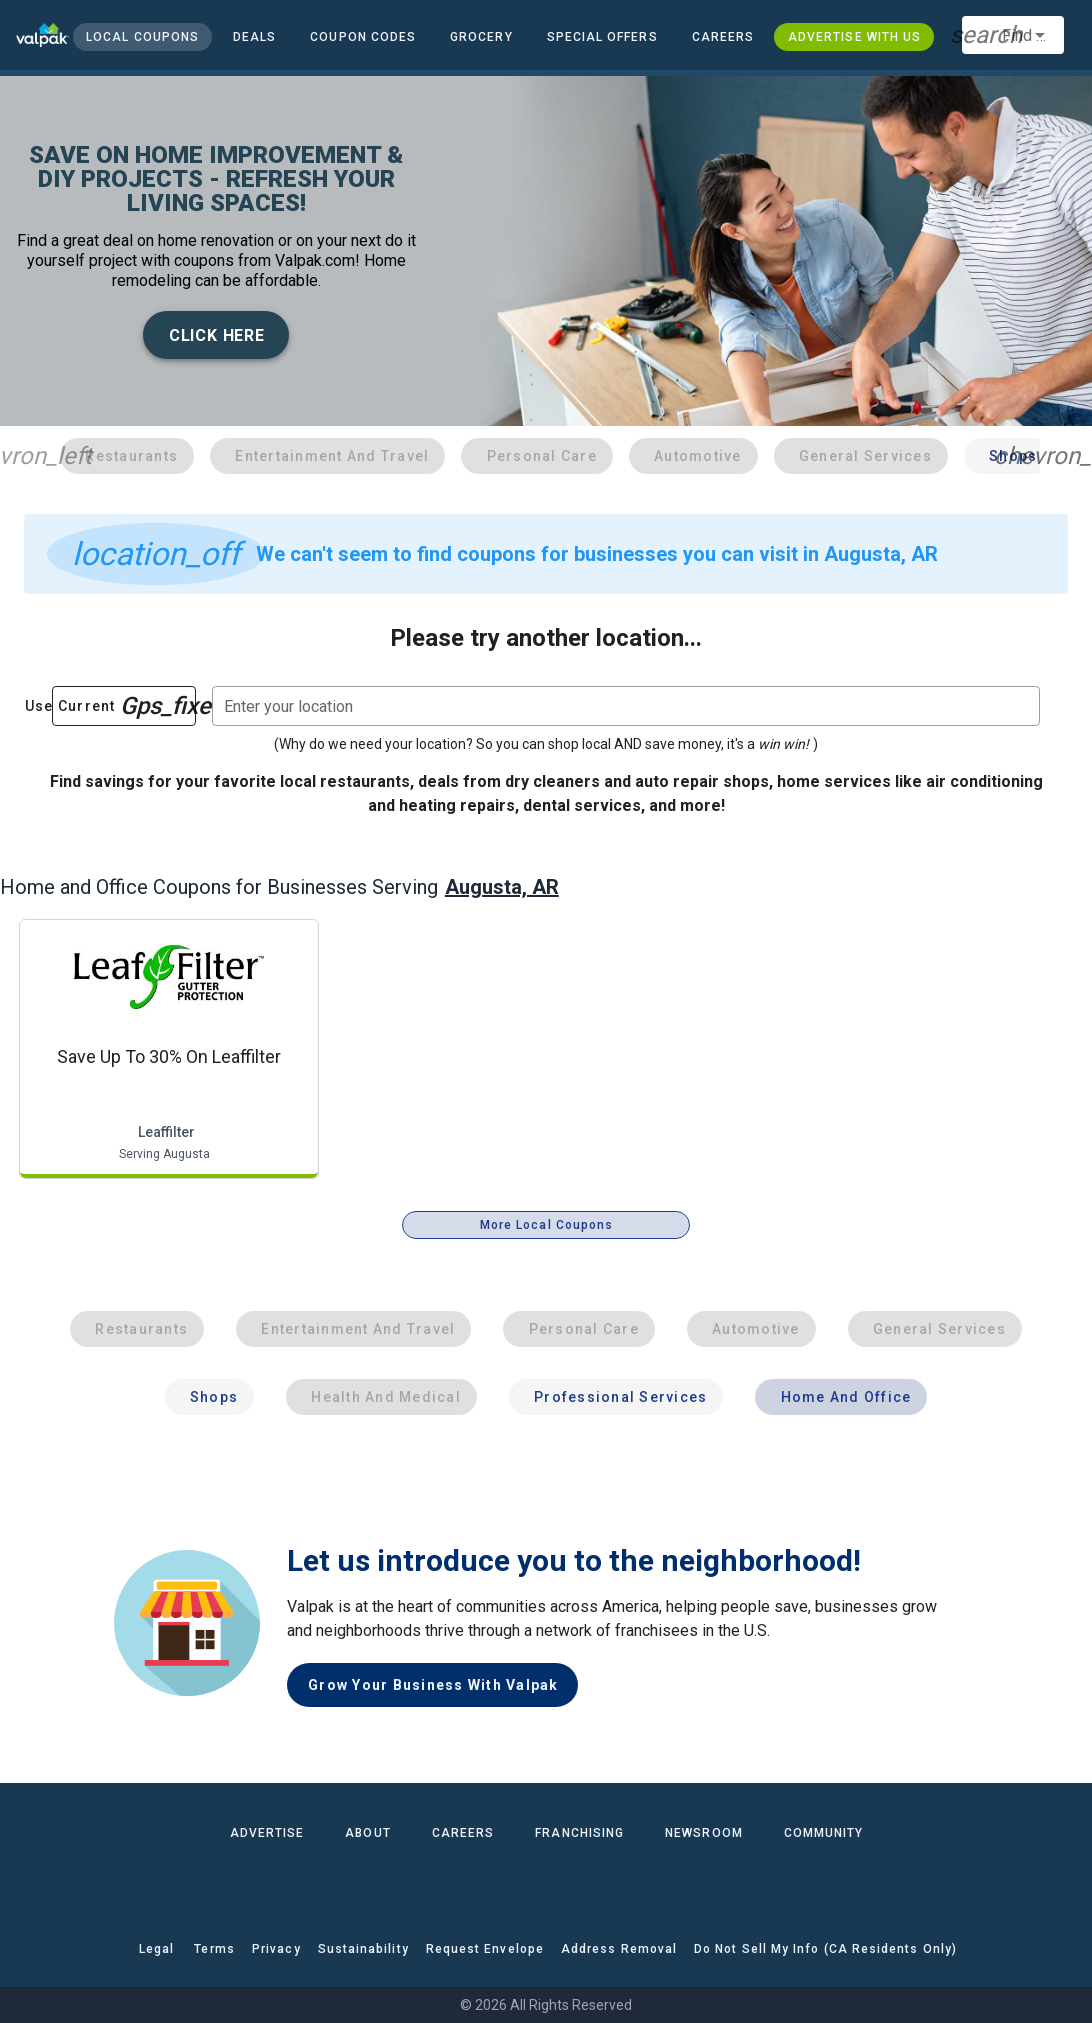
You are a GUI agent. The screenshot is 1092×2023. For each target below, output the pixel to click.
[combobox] (1013, 35)
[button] (601, 37)
